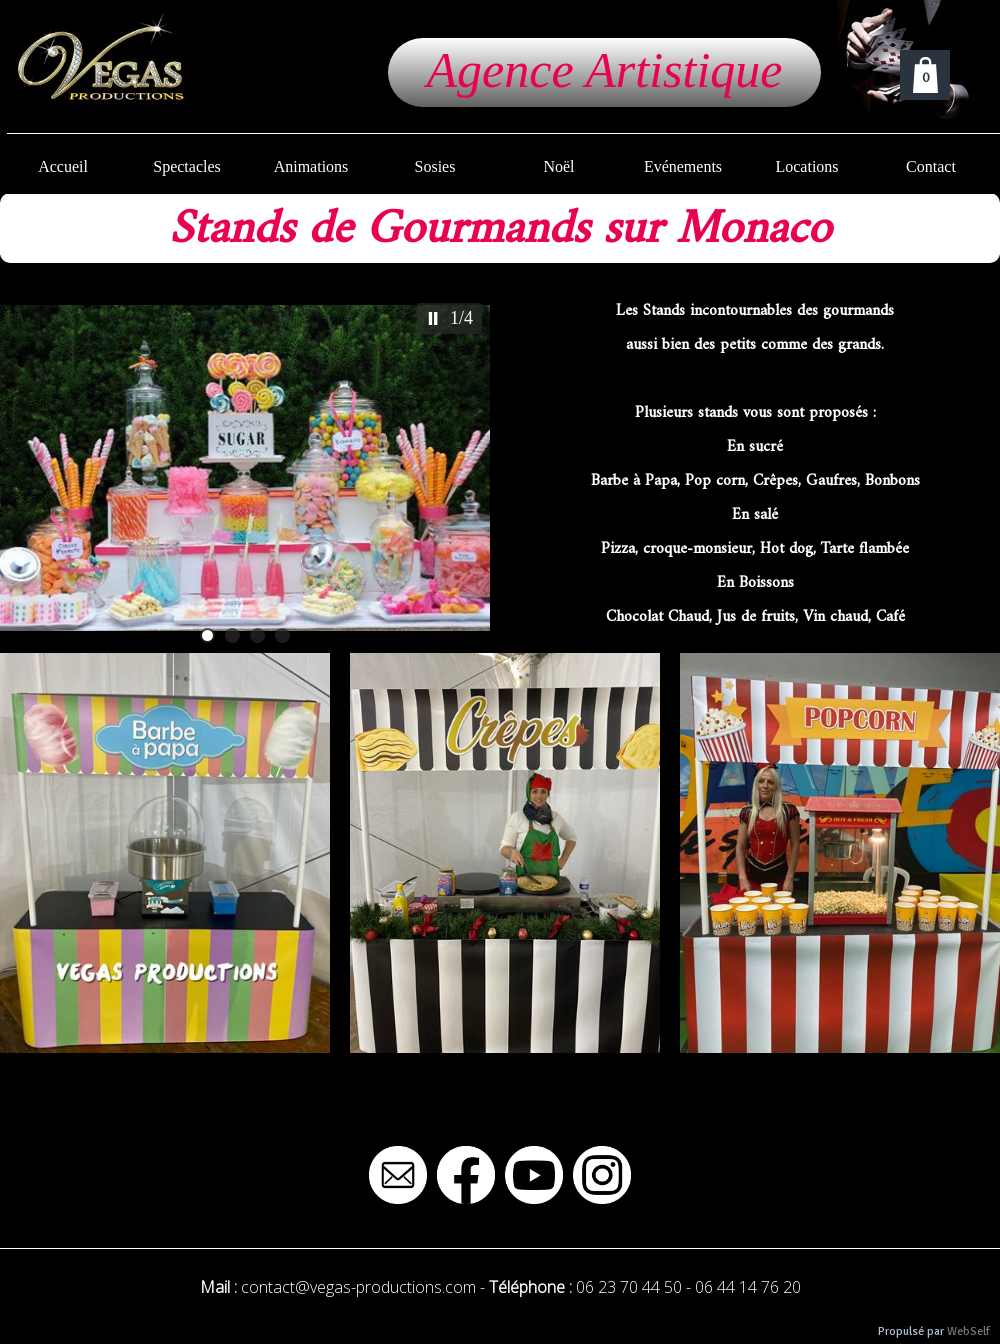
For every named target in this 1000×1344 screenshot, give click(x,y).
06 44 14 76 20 (748, 1287)
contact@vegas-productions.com (358, 1287)
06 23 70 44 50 (629, 1287)
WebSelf (968, 1331)
